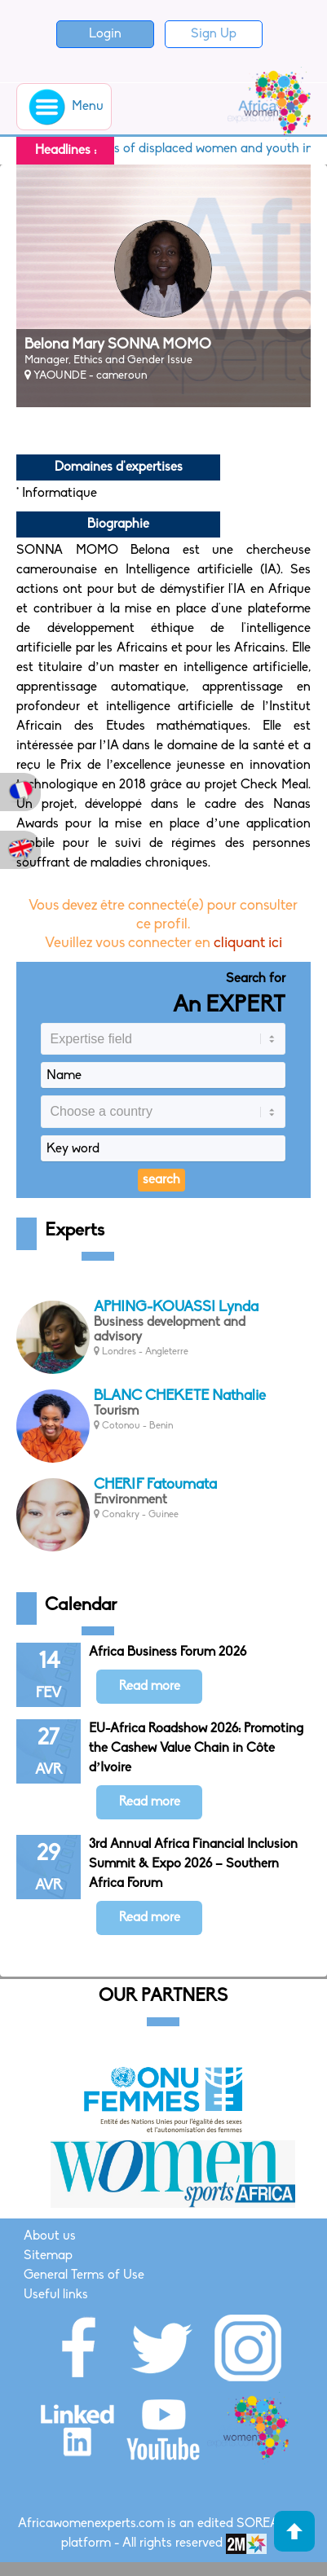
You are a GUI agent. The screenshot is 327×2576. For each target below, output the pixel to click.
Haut (294, 2531)
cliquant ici (248, 943)
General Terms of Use (84, 2275)
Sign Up (213, 34)
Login (105, 34)
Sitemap (48, 2255)
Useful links (56, 2295)
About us (50, 2236)
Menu (64, 106)
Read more (149, 1686)
